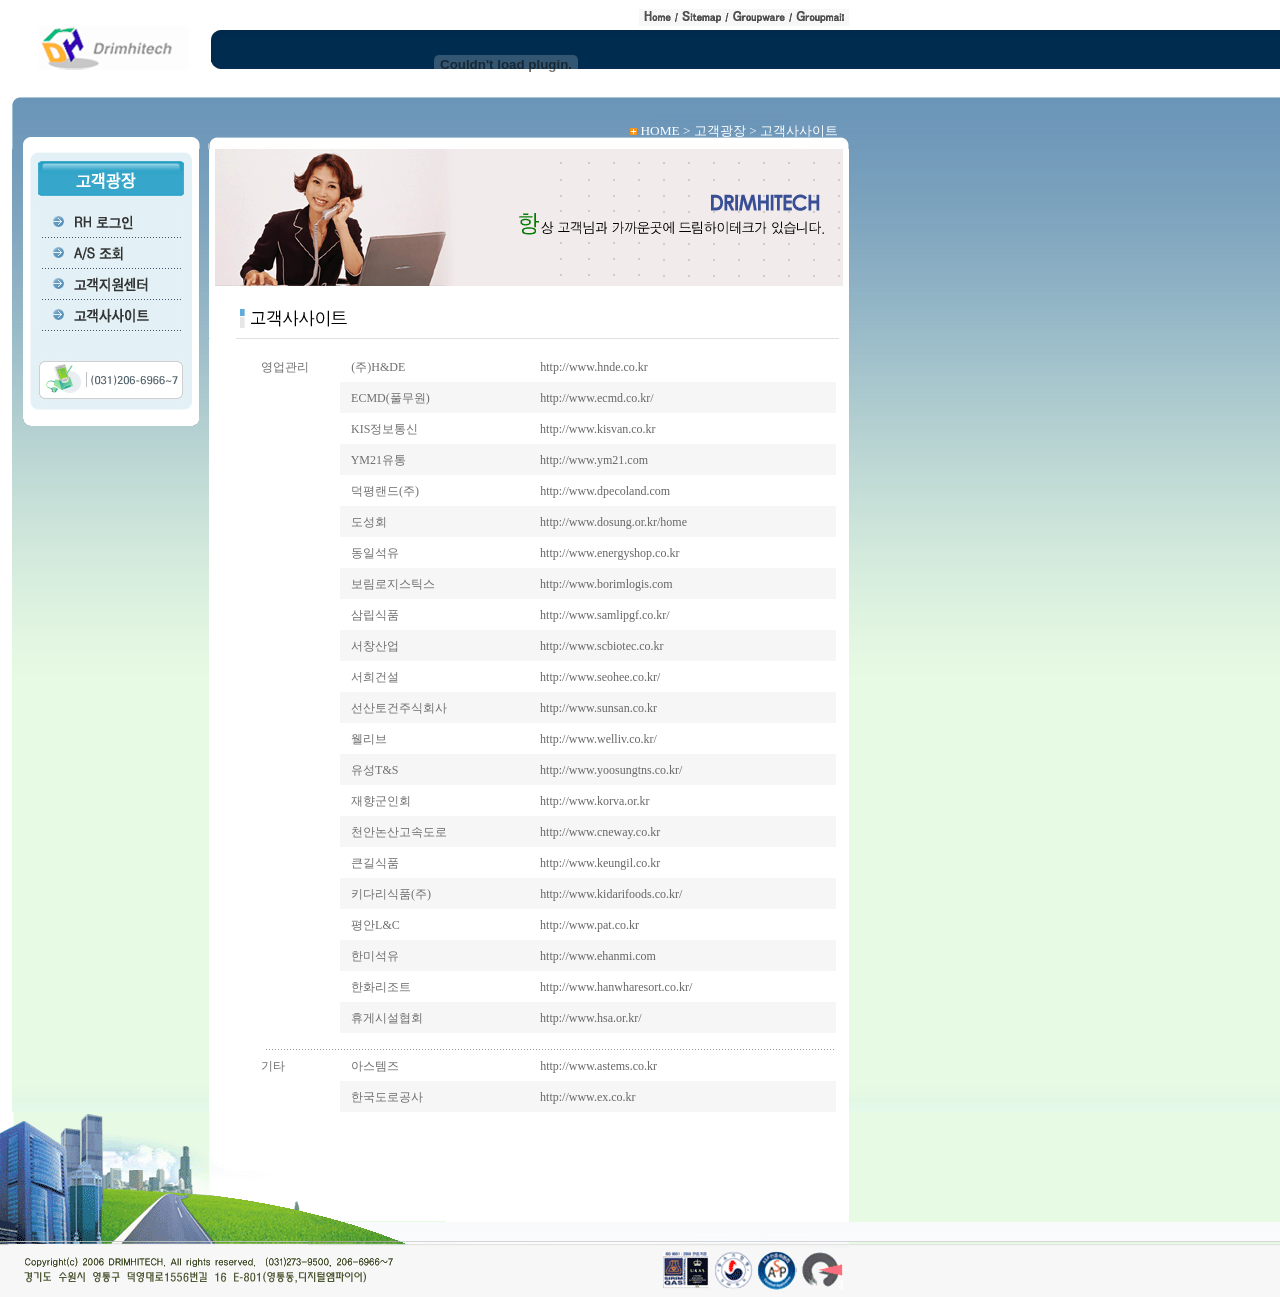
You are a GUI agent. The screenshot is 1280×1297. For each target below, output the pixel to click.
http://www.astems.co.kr (598, 1066)
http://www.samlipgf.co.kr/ (605, 615)
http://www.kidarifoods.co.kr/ (611, 894)
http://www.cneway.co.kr (600, 832)
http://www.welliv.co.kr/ (598, 739)
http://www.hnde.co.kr (594, 367)
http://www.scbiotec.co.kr (602, 646)
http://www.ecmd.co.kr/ (597, 398)
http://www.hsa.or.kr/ (591, 1018)
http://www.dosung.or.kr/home (613, 522)
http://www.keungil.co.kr (600, 863)
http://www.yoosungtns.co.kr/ (611, 770)
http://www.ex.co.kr (588, 1097)
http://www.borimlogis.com (606, 584)
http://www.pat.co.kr (589, 925)
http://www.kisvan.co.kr (598, 429)
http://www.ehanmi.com (598, 956)
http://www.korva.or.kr (595, 801)
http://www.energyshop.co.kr (609, 553)
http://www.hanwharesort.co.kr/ (616, 987)
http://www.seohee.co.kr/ (600, 677)
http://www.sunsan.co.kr (598, 708)
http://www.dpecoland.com (605, 491)
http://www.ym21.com (594, 460)
